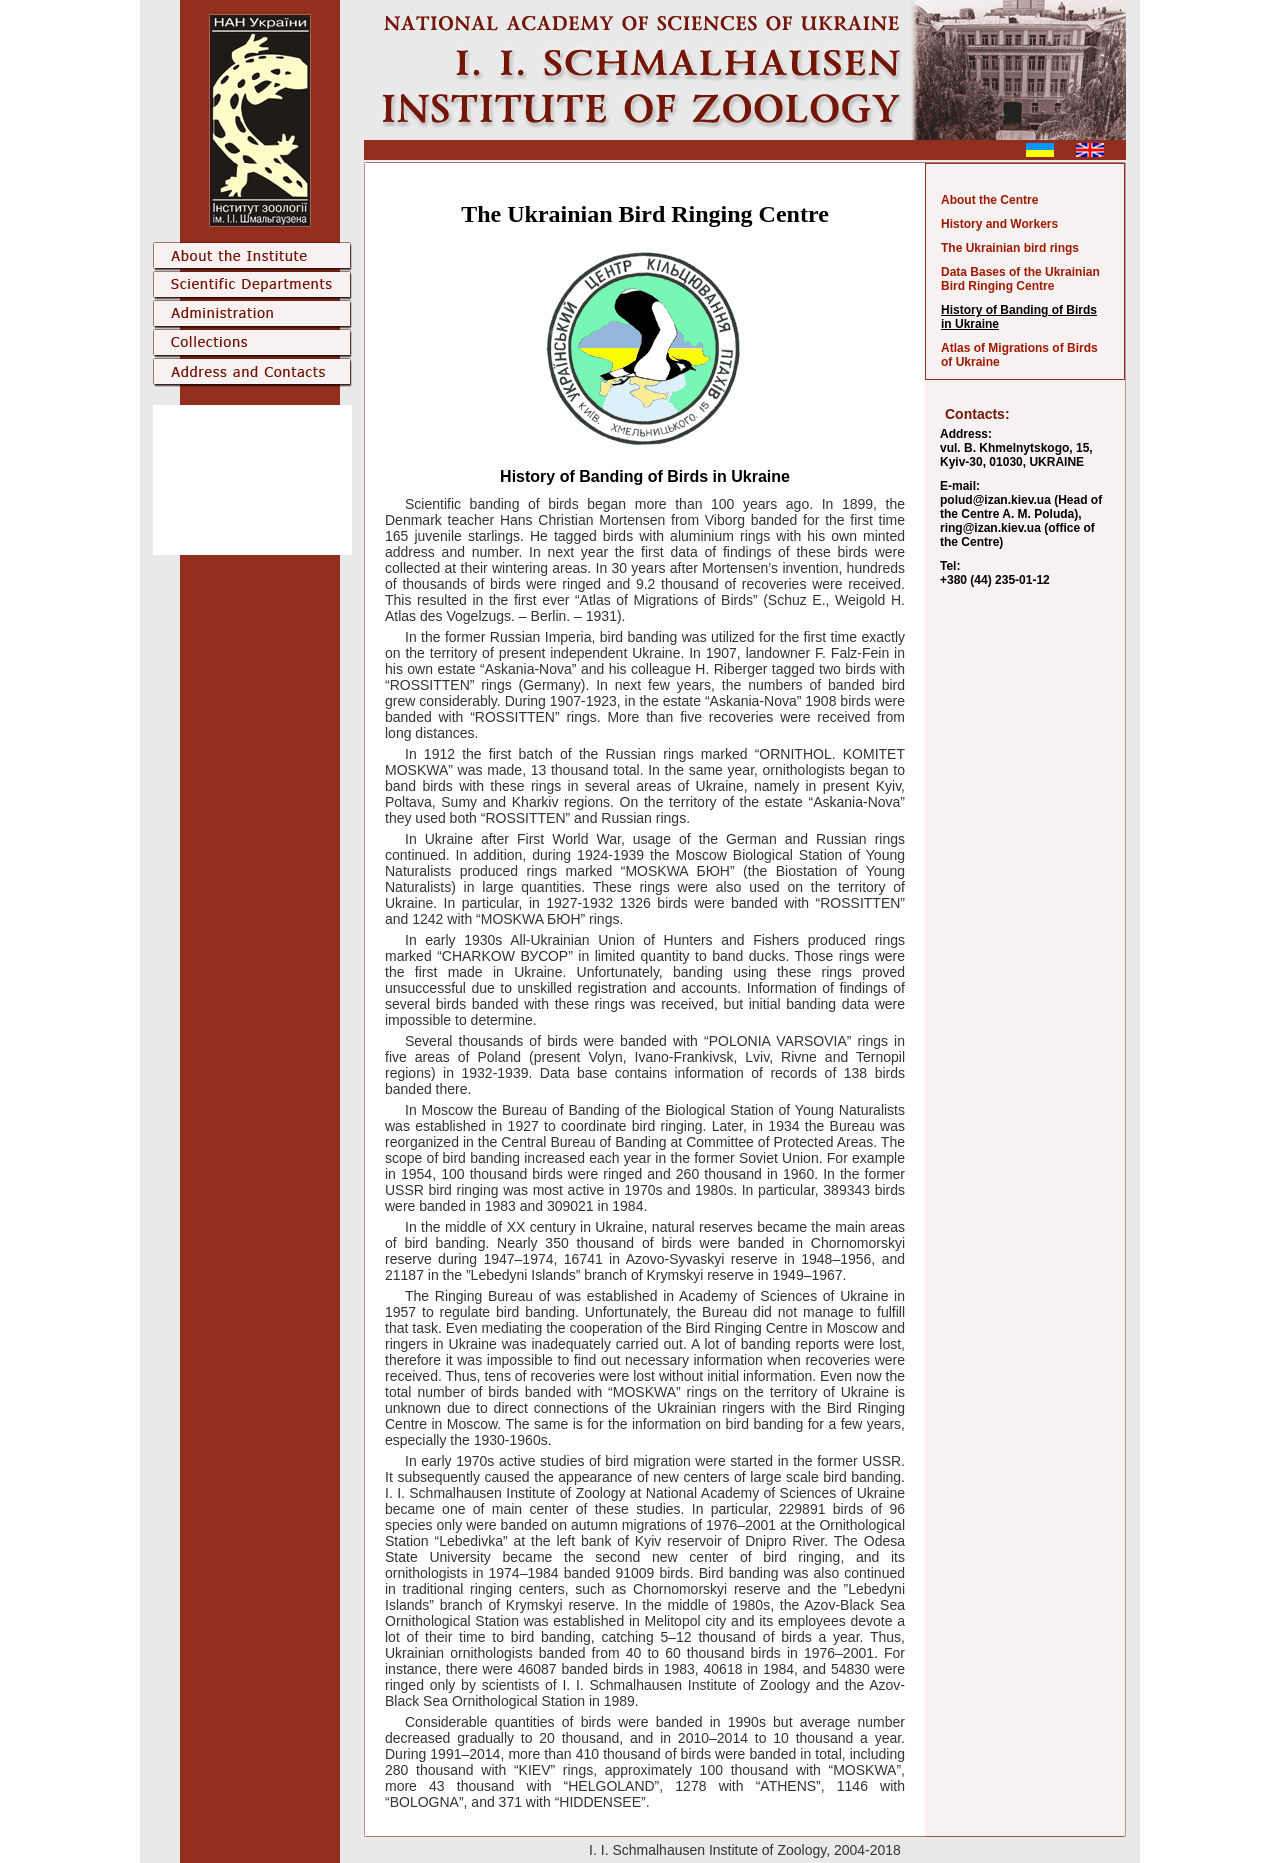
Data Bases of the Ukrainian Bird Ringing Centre (1020, 279)
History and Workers (999, 224)
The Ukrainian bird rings (1010, 248)
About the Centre (989, 200)
